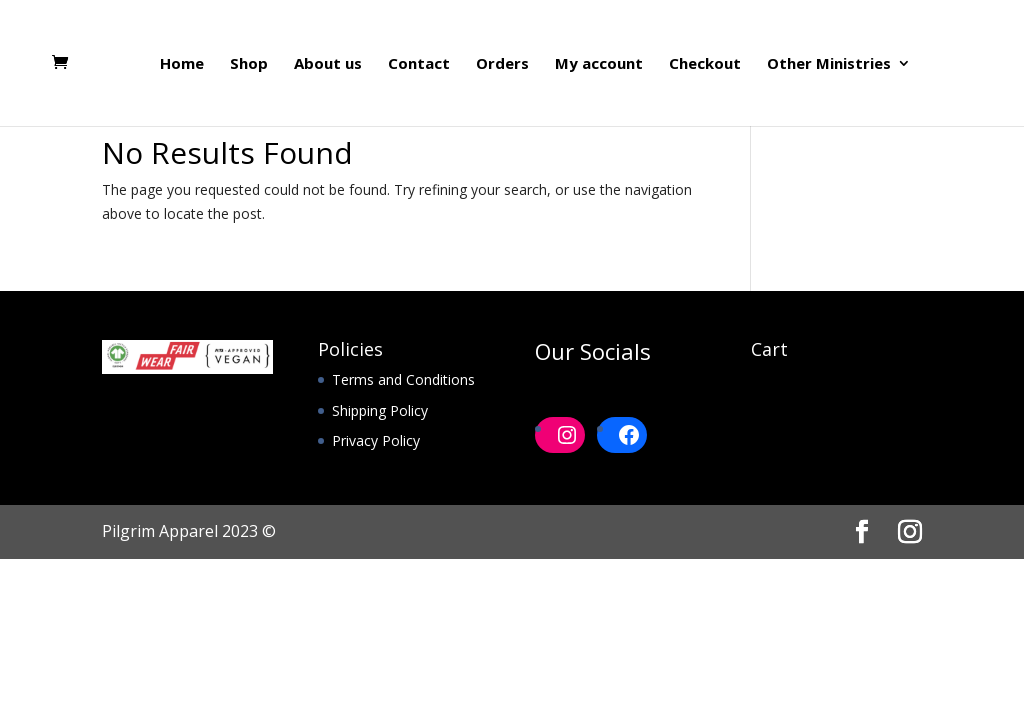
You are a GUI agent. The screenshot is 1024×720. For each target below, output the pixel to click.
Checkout (705, 64)
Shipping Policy (380, 410)
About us (328, 64)
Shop (249, 64)
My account (599, 64)
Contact (419, 64)
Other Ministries (829, 64)
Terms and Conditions (403, 379)
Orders (502, 64)
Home (182, 64)
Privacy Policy (376, 440)
